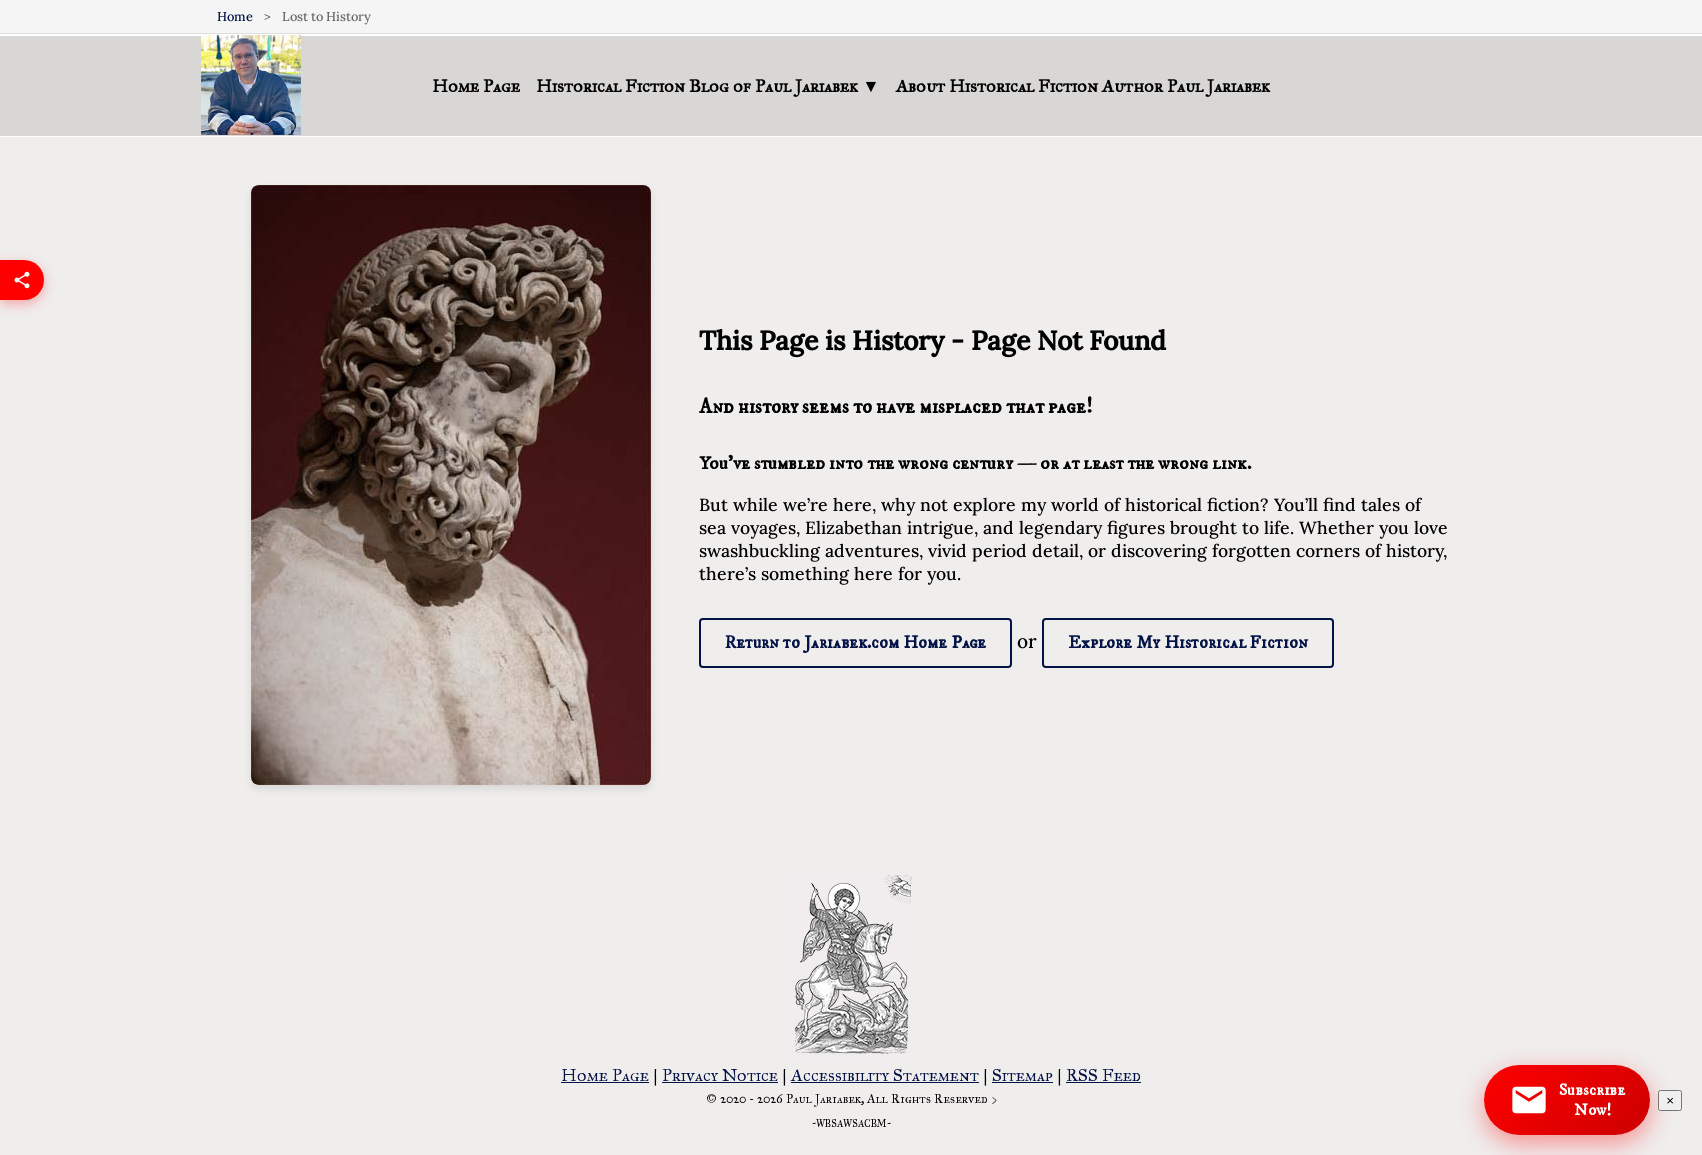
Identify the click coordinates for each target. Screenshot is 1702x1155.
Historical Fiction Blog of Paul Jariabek (707, 86)
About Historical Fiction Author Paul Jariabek (1083, 86)
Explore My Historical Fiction (1188, 643)
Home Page (476, 86)
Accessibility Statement (885, 1075)
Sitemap (1022, 1075)
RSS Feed (1103, 1075)
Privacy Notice (720, 1075)
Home (235, 16)
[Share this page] (22, 289)
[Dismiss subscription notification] (1670, 1100)
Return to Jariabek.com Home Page (855, 643)
